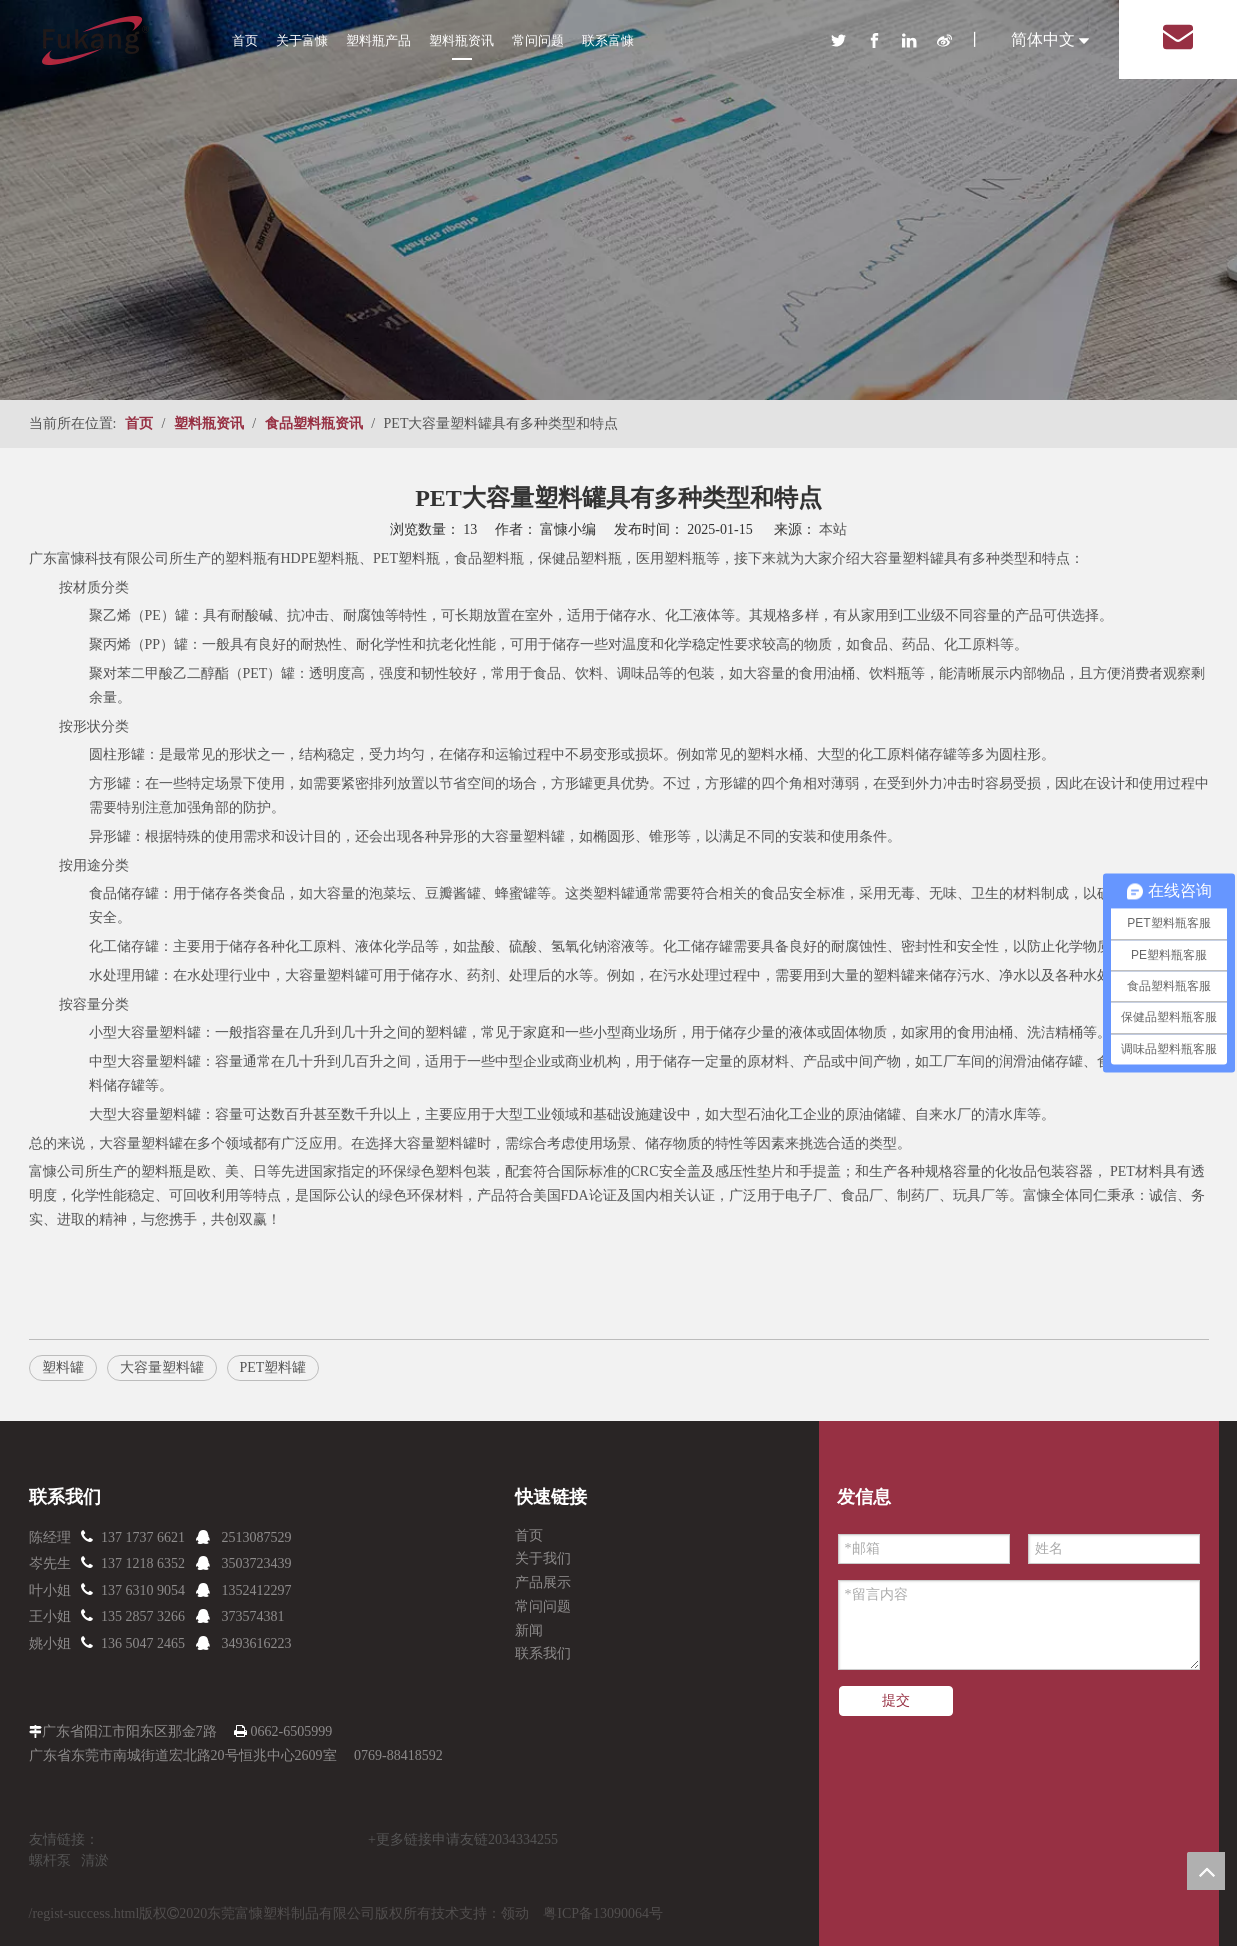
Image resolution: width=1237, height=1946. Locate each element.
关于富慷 (302, 40)
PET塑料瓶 (406, 558)
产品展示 (543, 1582)
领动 (515, 1913)
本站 (833, 529)
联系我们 (543, 1653)
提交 (896, 1700)
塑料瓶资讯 (461, 40)
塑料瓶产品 (378, 40)
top (1206, 1871)
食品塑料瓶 (489, 558)
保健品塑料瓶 (580, 558)
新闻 (529, 1630)
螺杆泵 (50, 1860)
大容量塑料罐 (902, 558)
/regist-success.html (84, 1913)
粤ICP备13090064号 (603, 1913)
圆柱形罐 (117, 754)
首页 (245, 40)
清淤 (95, 1860)
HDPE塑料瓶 (320, 558)
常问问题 (538, 40)
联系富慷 (608, 40)
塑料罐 (456, 1143)
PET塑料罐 (273, 1367)
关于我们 (543, 1558)
